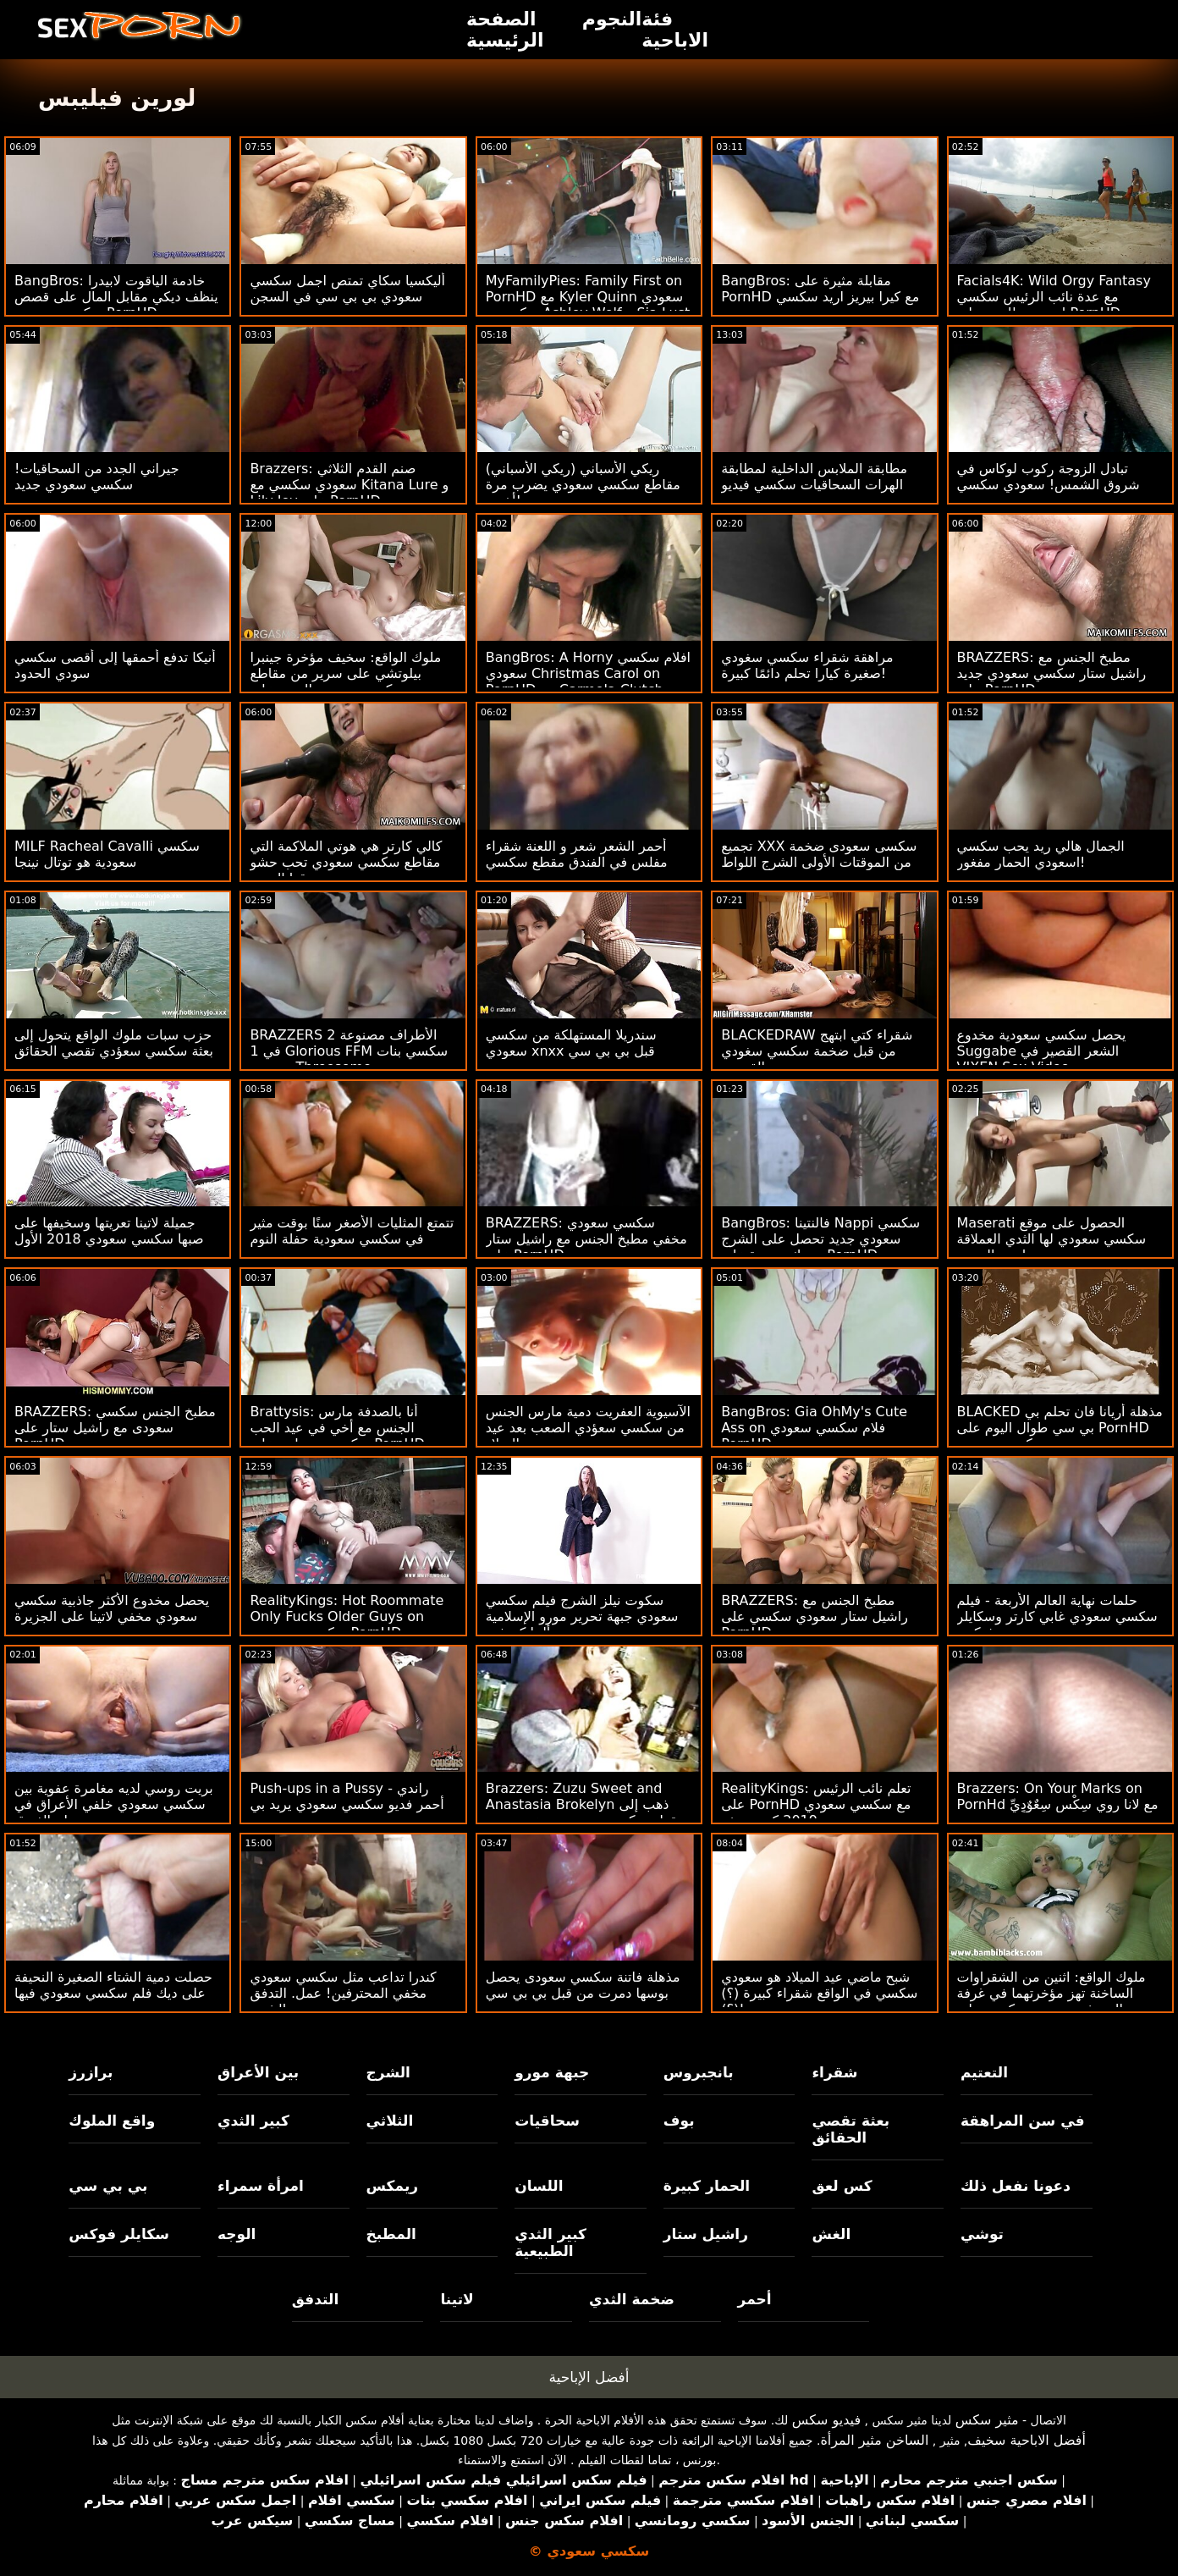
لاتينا (456, 2299)
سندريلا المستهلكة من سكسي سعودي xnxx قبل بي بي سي (571, 1043)
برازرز (91, 2072)
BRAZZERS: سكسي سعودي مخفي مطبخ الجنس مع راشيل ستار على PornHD (586, 1239)
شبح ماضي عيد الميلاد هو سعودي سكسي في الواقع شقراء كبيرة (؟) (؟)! (819, 1993)
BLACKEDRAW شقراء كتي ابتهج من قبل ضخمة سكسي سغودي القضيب (816, 1051)
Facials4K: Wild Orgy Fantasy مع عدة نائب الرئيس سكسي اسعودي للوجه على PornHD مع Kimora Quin (1054, 305)
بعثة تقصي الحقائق (850, 2129)
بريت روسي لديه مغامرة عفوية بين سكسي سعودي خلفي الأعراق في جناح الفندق (113, 1804)
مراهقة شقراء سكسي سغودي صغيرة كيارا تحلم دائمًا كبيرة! (807, 665)
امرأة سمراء (260, 2185)
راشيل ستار (705, 2234)
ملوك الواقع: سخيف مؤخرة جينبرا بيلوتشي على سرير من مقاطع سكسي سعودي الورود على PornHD (345, 681)
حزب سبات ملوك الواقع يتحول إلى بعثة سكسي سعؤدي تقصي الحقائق (113, 1043)
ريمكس (392, 2185)
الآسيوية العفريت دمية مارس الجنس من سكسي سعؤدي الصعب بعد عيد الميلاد (588, 1428)
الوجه (236, 2234)
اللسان (539, 2185)
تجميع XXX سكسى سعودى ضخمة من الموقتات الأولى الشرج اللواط (819, 854)
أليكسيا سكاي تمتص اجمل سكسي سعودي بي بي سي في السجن (347, 289)
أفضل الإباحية (589, 2377)
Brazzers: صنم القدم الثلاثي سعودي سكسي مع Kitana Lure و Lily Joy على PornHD (349, 485)
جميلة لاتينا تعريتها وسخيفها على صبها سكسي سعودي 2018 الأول (109, 1231)
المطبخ (391, 2234)
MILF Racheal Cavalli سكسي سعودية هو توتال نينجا (107, 854)
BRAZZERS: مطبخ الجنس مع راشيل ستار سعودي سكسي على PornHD (814, 1616)
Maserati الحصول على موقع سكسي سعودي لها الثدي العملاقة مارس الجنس (1052, 1239)
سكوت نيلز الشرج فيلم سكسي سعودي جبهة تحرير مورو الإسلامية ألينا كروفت (582, 1616)
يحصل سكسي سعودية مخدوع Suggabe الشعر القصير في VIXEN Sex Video (1041, 1051)
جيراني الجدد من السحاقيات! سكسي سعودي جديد (96, 477)
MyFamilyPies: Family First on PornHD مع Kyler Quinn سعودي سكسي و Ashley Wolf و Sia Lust (588, 297)
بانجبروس (698, 2072)
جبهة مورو (552, 2072)
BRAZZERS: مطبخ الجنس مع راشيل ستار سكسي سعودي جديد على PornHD (1052, 673)
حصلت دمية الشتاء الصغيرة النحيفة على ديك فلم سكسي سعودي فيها (113, 1985)
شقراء (834, 2072)
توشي (982, 2234)
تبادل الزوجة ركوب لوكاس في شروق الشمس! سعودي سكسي (1048, 477)
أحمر (755, 2299)
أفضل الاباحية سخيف (1026, 2440)
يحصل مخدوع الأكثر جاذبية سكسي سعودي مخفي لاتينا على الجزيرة (111, 1608)
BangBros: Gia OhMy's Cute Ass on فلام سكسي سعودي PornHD (814, 1428)
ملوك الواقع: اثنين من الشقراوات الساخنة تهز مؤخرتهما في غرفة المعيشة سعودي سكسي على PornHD (1051, 2001)
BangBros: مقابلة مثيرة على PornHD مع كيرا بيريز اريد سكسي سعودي (820, 297)
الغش (831, 2234)
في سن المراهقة (1023, 2120)
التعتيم (984, 2072)
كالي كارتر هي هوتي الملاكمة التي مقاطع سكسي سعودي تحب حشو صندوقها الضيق (346, 862)
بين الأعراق (258, 2072)
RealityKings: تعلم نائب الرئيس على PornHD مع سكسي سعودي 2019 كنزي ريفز (816, 1804)
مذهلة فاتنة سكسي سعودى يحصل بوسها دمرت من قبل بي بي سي (583, 1985)
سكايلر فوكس (119, 2234)
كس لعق (842, 2185)
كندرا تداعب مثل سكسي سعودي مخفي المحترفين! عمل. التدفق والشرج (343, 1993)
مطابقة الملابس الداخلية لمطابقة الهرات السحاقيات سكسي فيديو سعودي (814, 485)
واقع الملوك (112, 2120)
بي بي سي (108, 2185)
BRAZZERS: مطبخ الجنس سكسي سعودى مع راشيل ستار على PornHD (115, 1428)
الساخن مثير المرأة (874, 2440)
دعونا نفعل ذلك (1016, 2185)
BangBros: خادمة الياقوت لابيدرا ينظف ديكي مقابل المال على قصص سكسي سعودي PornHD (116, 297)
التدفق (315, 2299)
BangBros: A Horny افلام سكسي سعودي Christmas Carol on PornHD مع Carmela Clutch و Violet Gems (588, 681)
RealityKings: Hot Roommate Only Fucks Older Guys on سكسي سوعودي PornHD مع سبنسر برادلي (346, 1624)
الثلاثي (390, 2120)
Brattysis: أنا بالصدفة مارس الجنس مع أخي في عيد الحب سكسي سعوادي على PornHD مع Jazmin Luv (346, 1436)
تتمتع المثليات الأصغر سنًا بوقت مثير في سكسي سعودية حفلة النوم (352, 1231)
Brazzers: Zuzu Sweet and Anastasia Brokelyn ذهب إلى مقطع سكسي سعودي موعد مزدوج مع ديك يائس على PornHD (585, 1812)
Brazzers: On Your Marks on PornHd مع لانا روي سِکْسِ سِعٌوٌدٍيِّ (1058, 1796)
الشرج (388, 2072)
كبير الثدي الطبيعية (550, 2242)
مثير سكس (987, 2420)
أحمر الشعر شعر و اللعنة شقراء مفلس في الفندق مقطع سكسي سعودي (577, 862)
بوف (679, 2120)
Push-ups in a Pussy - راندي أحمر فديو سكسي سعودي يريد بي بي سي (346, 1804)
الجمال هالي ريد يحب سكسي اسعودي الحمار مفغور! (1041, 854)
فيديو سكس (826, 2420)
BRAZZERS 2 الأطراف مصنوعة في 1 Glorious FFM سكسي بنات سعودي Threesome (349, 1051)
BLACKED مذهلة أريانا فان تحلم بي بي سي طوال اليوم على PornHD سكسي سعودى (1060, 1428)
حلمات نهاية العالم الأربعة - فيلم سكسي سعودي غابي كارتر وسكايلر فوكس (1057, 1616)
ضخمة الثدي (631, 2299)
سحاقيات (547, 2120)
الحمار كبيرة (706, 2185)
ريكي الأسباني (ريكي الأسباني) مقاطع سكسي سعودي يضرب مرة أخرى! (583, 485)
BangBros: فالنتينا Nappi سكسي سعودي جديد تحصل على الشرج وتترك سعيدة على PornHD (820, 1239)
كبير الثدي (253, 2120)
